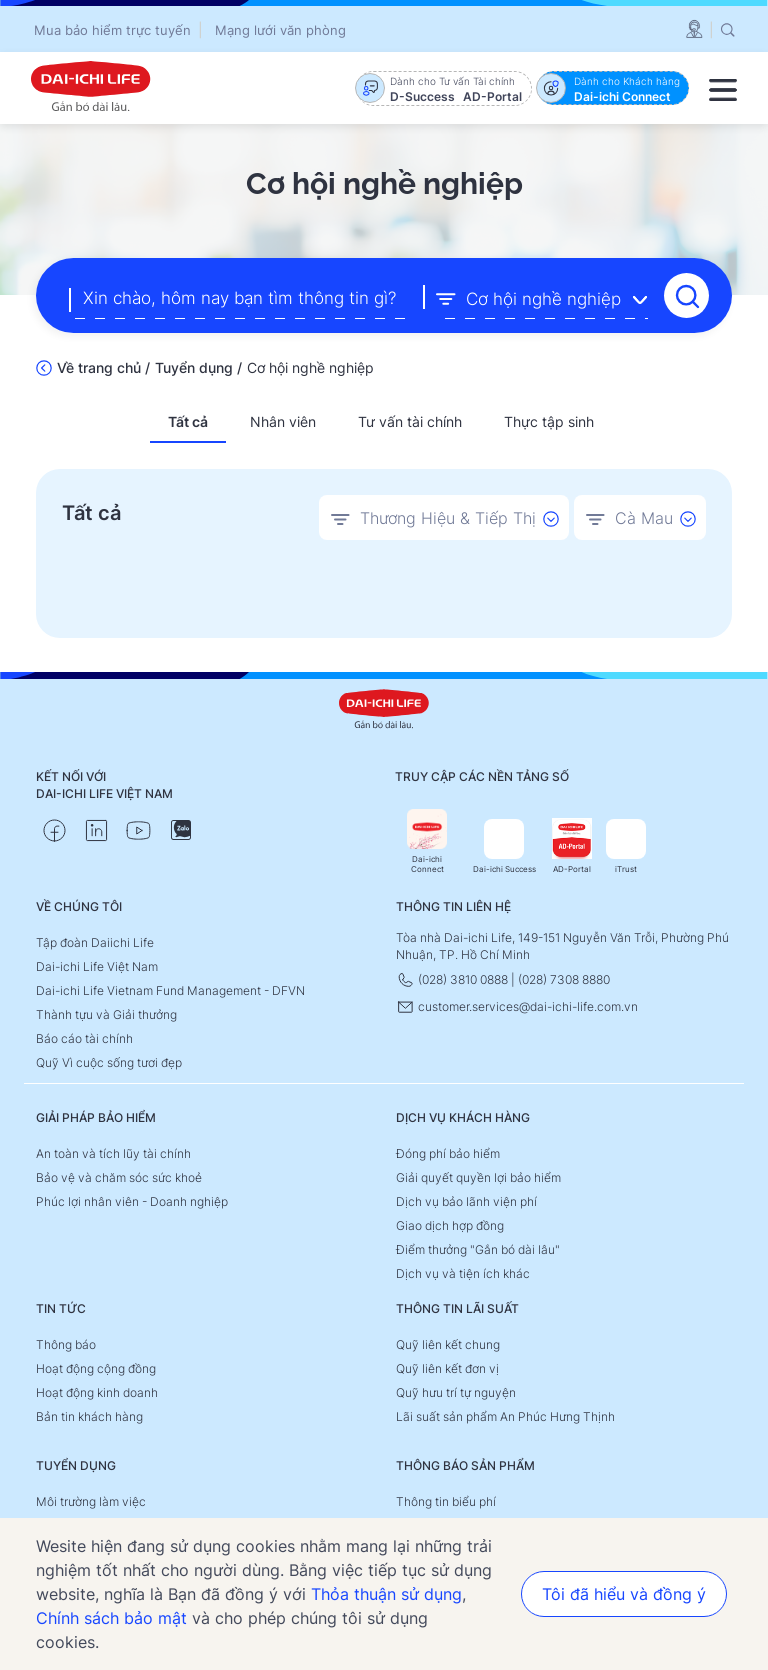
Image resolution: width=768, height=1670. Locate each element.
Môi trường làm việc (91, 1501)
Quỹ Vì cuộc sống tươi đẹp (109, 1062)
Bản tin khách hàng (89, 1416)
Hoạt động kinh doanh (97, 1392)
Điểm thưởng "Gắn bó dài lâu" (478, 1249)
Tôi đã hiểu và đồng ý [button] (624, 1594)
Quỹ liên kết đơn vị (447, 1368)
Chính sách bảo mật (111, 1618)
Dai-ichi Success (504, 846)
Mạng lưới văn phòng (280, 30)
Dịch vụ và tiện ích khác (463, 1273)
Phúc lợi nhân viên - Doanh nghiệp (132, 1201)
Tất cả (188, 421)
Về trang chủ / (103, 367)
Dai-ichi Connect (427, 841)
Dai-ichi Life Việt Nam (97, 966)
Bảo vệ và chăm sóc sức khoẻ (119, 1177)
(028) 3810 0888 (453, 979)
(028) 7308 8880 (564, 979)
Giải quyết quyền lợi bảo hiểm (478, 1177)
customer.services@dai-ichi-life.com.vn (517, 1006)
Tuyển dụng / (198, 367)
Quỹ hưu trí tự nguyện (456, 1392)
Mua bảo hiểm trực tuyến (112, 30)
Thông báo (66, 1344)
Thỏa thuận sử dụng (386, 1594)
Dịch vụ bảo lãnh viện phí (466, 1201)
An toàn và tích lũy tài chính (113, 1153)
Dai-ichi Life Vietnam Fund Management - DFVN (170, 990)
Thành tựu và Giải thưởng (106, 1014)
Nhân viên (283, 421)
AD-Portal (572, 846)
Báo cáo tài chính (84, 1038)
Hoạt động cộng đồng (96, 1368)
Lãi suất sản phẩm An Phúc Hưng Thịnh (505, 1416)
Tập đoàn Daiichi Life (95, 942)
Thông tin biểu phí (446, 1501)
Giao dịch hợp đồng (450, 1225)
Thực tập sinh (549, 421)
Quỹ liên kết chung (448, 1344)
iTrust (626, 846)
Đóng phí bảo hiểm (448, 1153)
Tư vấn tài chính (410, 421)
